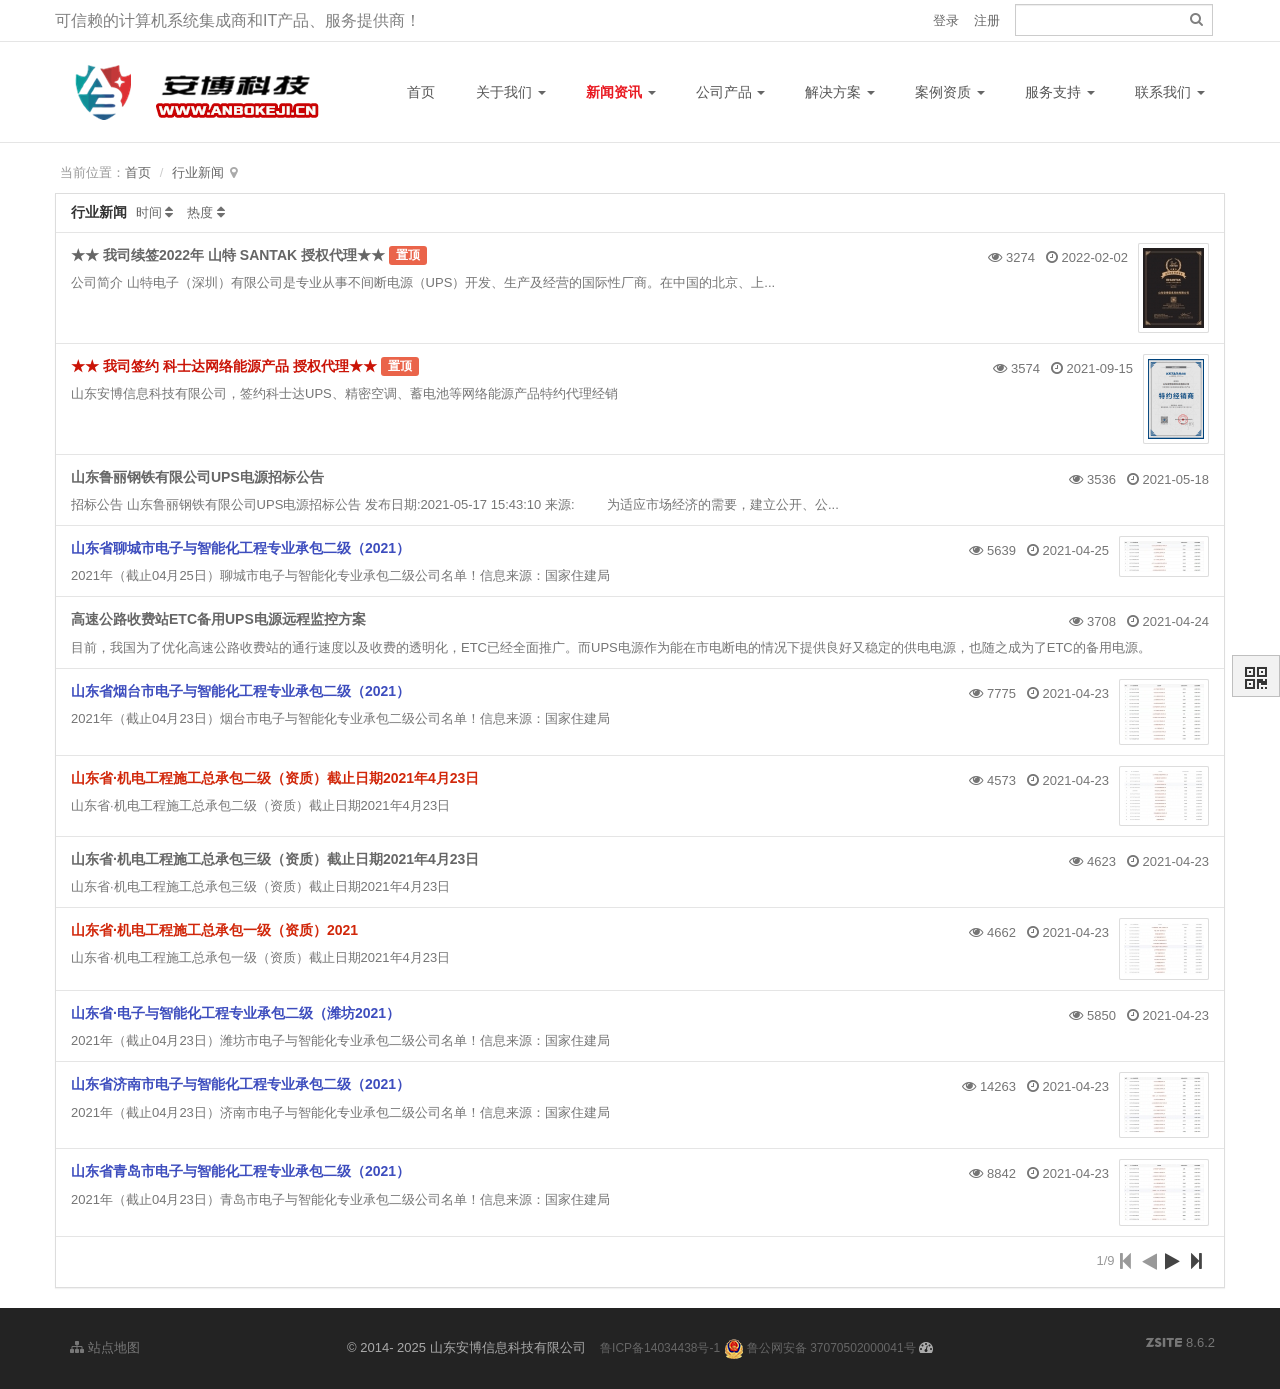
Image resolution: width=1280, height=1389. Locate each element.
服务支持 (1060, 92)
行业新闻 (198, 172)
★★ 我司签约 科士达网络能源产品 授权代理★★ (226, 366)
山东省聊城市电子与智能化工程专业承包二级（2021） (240, 548)
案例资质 (950, 92)
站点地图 (105, 1347)
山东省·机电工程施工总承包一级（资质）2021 (214, 930)
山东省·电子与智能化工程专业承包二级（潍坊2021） (235, 1013)
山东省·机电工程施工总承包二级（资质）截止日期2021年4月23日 (275, 778)
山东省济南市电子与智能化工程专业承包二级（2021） (240, 1084)
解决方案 (840, 92)
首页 (421, 92)
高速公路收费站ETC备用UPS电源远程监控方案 (218, 619)
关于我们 (511, 92)
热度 (200, 212)
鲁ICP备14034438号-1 (660, 1348)
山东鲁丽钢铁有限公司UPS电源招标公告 (197, 477)
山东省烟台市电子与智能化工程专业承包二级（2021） (240, 691)
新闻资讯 (621, 92)
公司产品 (731, 92)
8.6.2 (1180, 1344)
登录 (946, 20)
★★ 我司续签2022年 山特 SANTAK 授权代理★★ (228, 255)
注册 (987, 20)
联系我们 (1170, 92)
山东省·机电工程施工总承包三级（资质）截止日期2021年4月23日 (275, 859)
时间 (149, 212)
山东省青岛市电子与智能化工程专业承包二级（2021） (240, 1171)
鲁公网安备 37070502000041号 (820, 1348)
